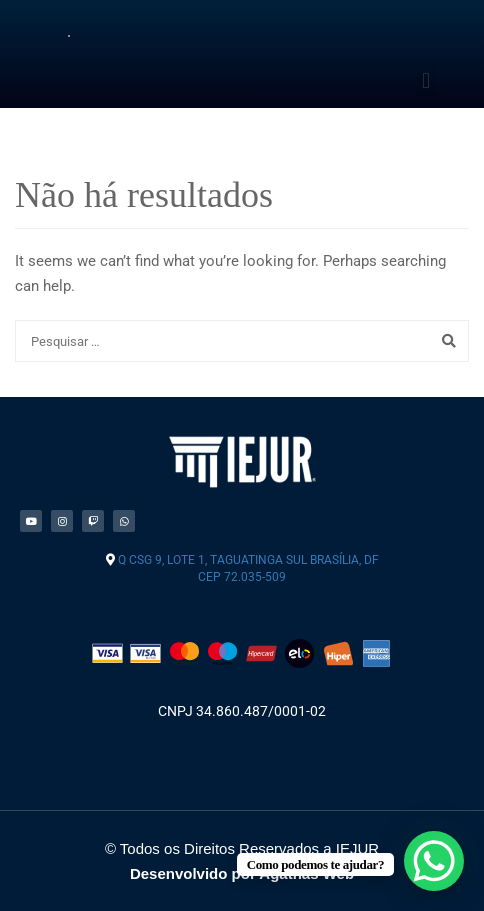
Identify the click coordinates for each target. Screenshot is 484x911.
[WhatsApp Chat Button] (434, 861)
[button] (426, 80)
